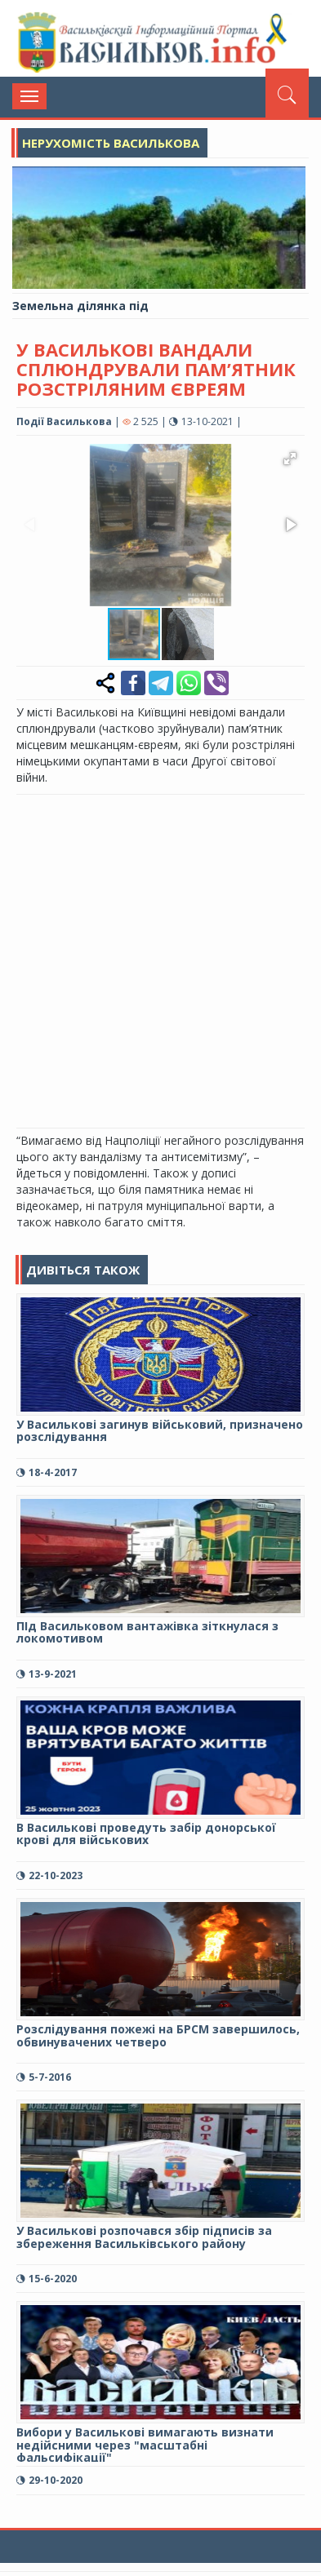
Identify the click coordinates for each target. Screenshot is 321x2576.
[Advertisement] (160, 959)
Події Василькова (64, 421)
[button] (290, 459)
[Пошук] (287, 93)
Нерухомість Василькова (110, 143)
